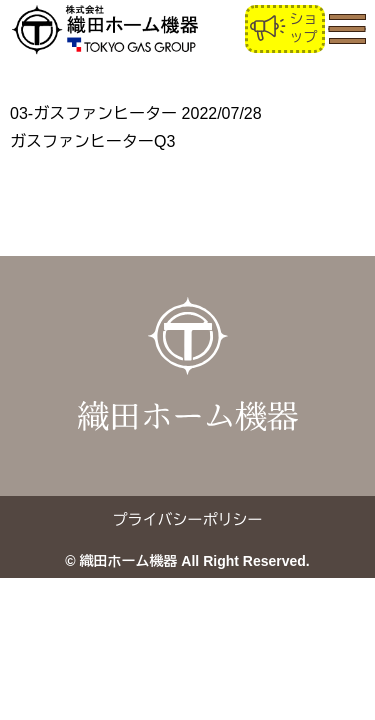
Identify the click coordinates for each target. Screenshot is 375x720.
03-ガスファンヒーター (93, 113)
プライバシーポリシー (188, 519)
